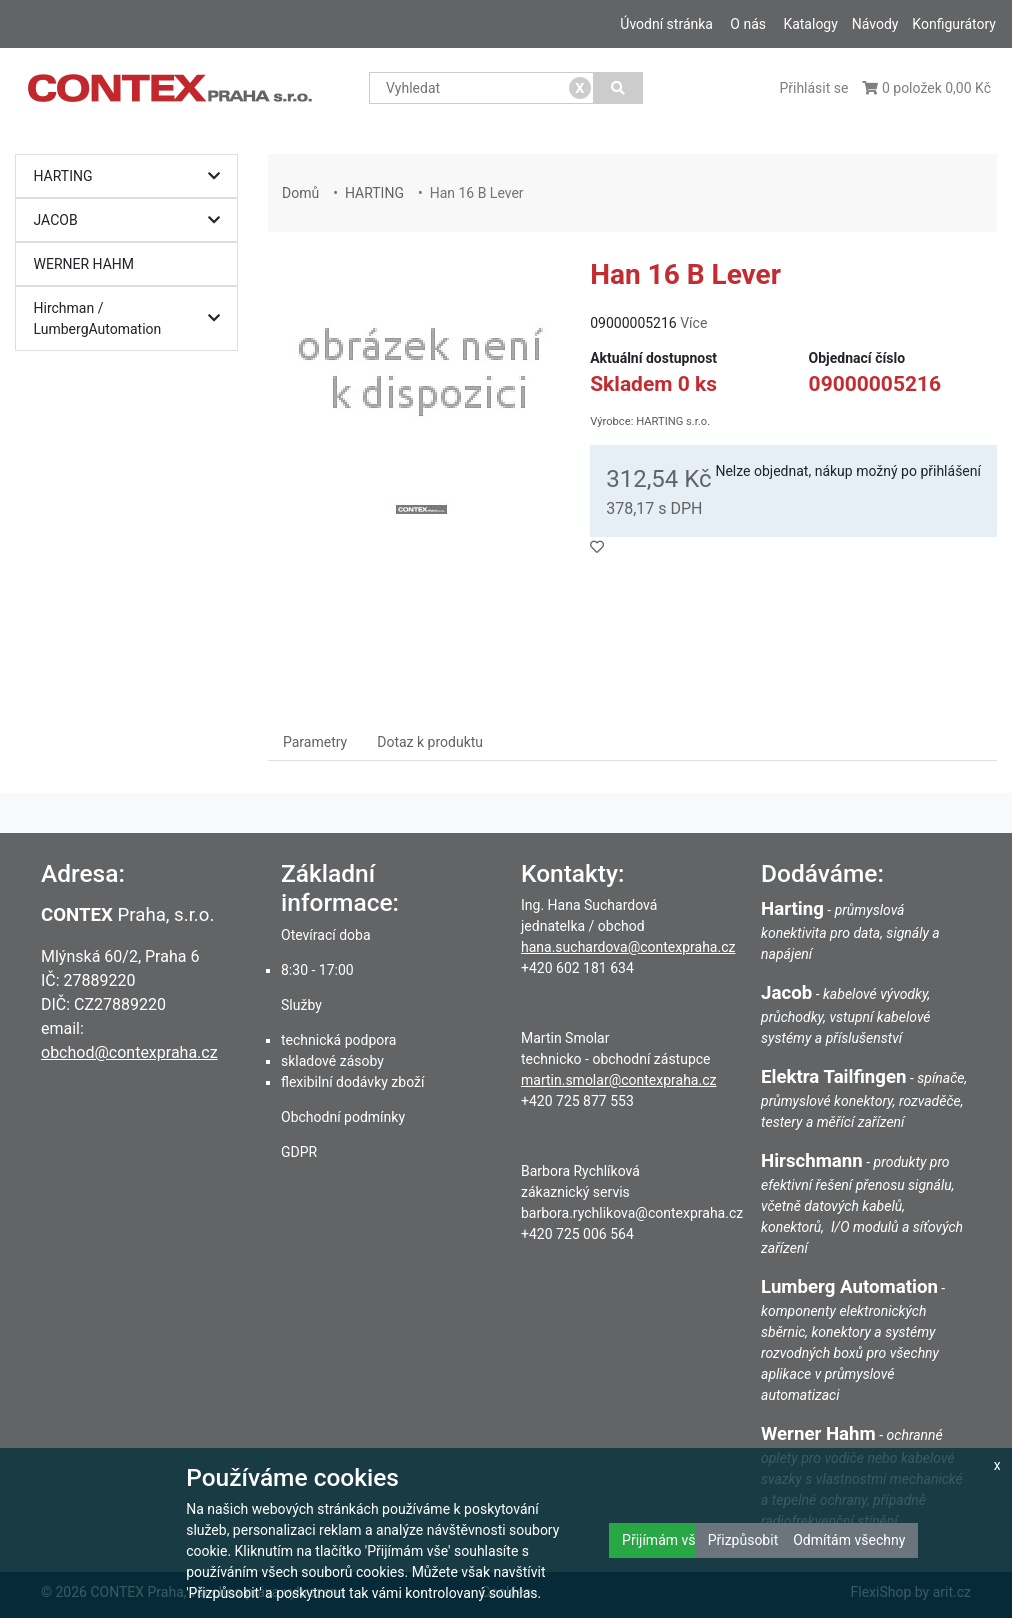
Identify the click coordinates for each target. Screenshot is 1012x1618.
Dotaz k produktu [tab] (430, 742)
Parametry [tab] (315, 742)
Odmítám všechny (849, 1540)
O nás (748, 24)
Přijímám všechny (677, 1540)
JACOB (132, 220)
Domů (300, 193)
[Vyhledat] (618, 88)
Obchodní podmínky (343, 1117)
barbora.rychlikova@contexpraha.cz (632, 1213)
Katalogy (810, 24)
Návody (875, 24)
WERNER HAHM (84, 264)
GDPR (299, 1152)
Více (693, 323)
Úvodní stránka (666, 24)
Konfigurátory (954, 24)
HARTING (132, 176)
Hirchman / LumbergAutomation (132, 318)
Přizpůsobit (743, 1540)
